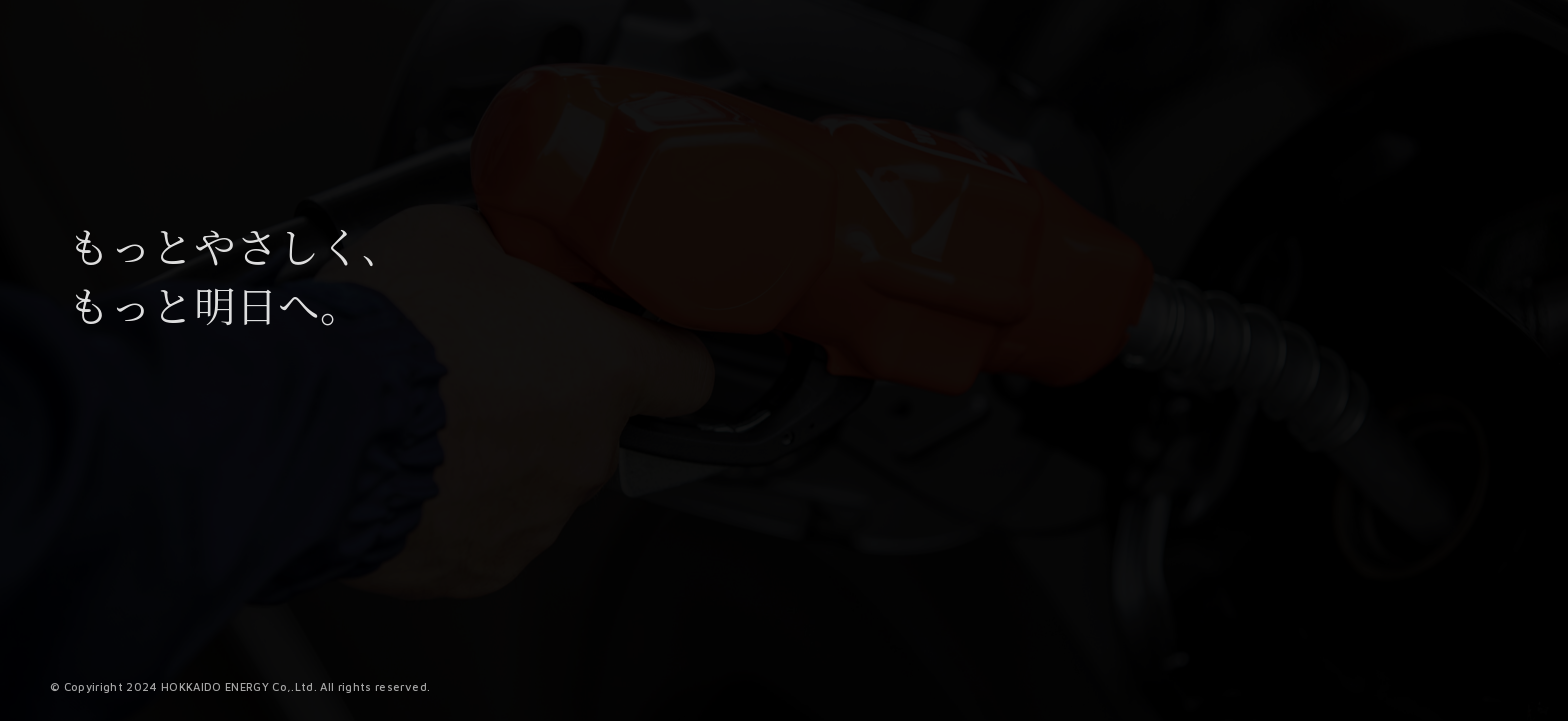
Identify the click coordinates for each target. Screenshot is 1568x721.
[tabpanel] (1186, 599)
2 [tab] (966, 708)
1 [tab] (948, 708)
